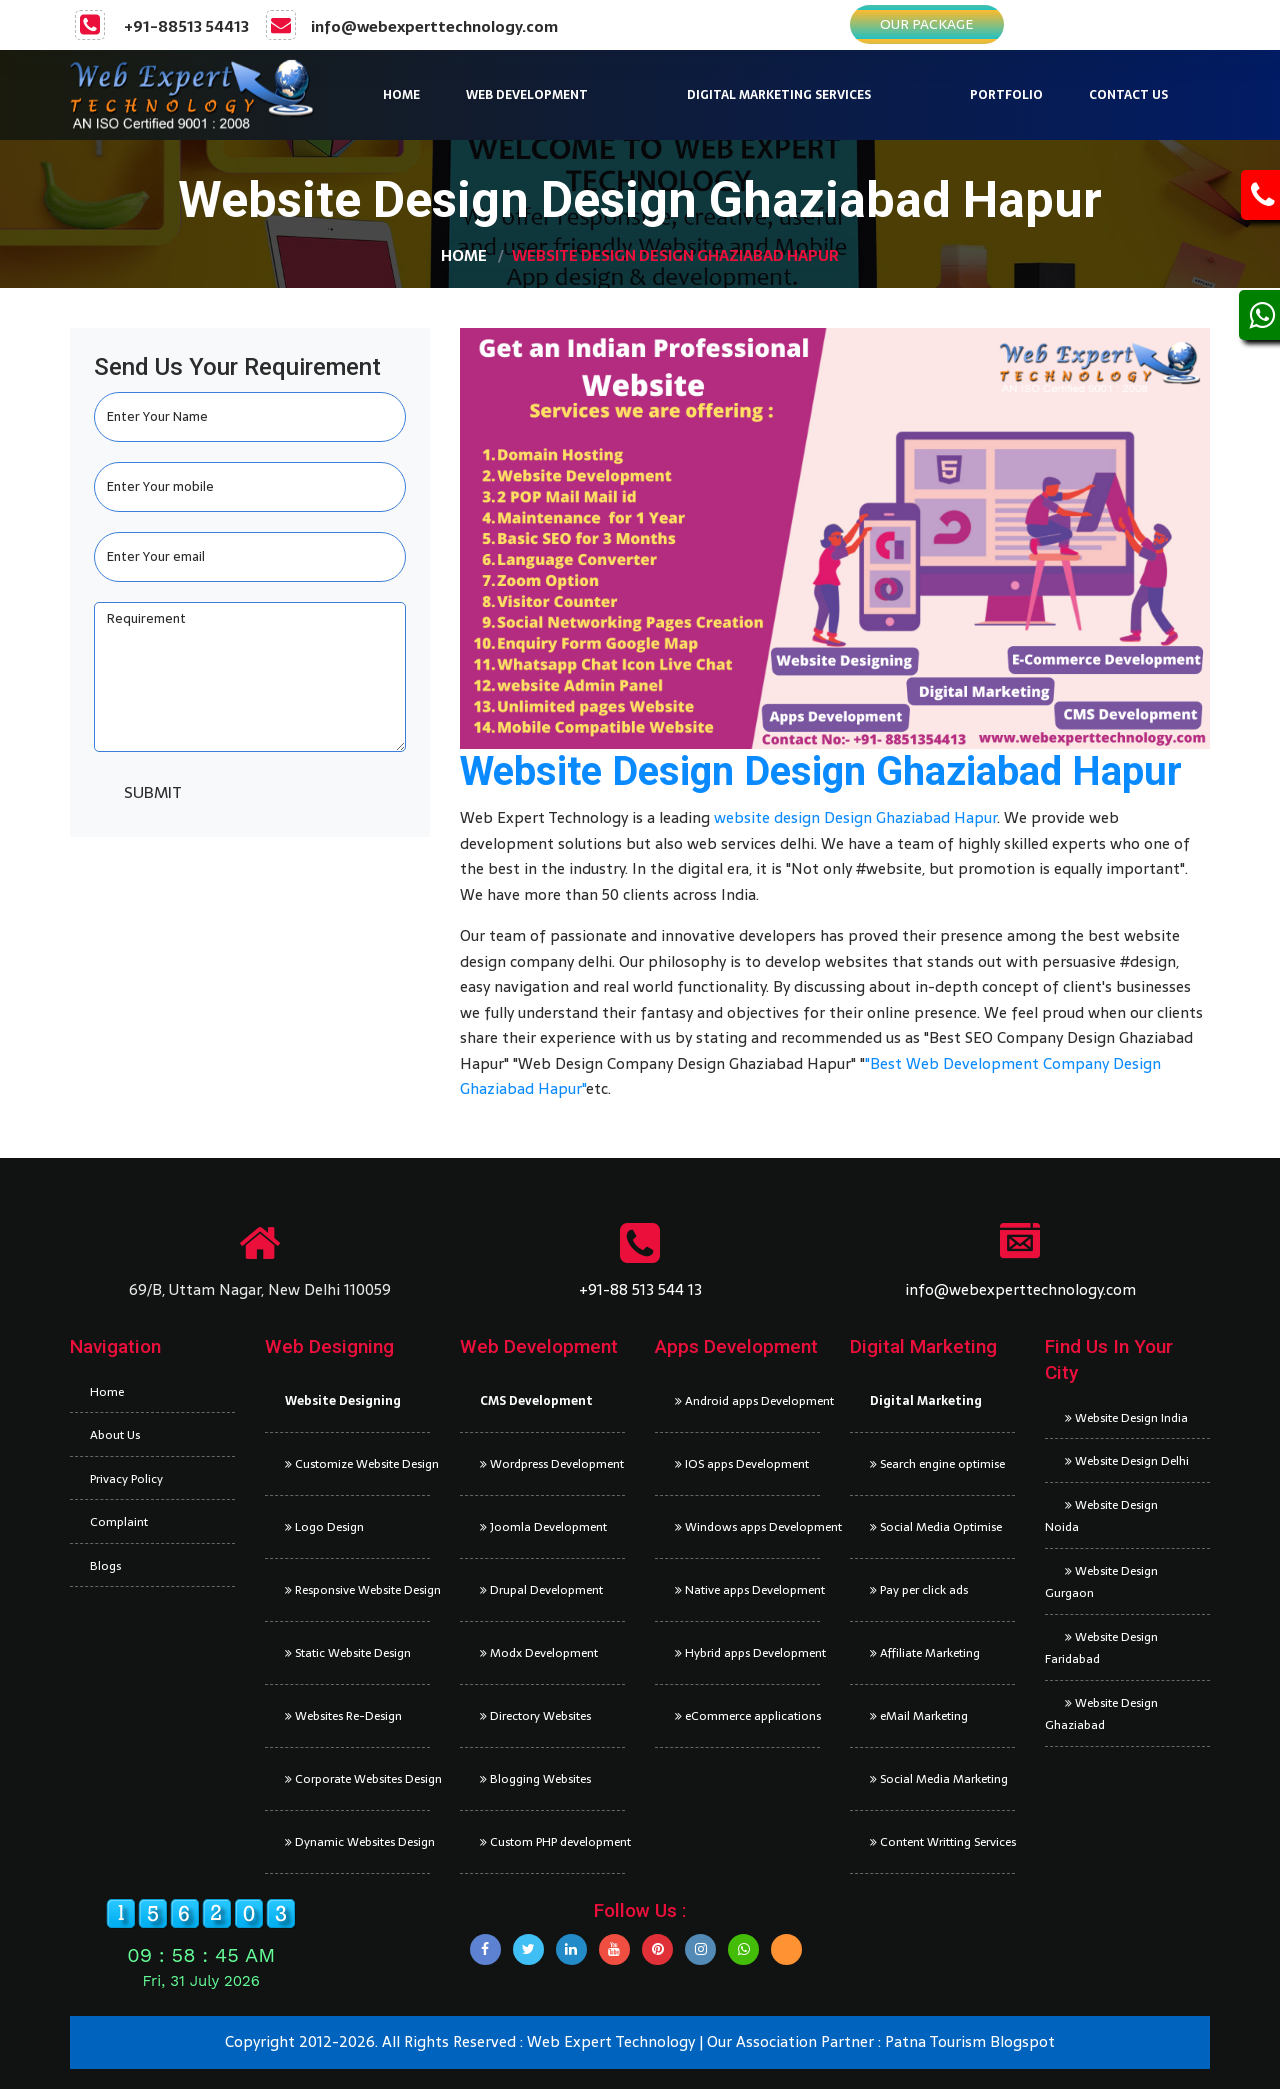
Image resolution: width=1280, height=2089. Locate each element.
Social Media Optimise (936, 1527)
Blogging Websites (535, 1779)
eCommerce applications (747, 1716)
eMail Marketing (919, 1716)
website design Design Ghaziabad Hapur (855, 817)
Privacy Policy (126, 1479)
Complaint (119, 1522)
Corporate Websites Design (357, 1779)
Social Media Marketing (939, 1779)
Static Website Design (348, 1653)
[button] (574, 95)
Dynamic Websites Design (357, 1842)
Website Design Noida (1101, 1516)
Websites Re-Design (343, 1716)
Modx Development (539, 1653)
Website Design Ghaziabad (1101, 1714)
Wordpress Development (552, 1464)
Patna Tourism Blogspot (970, 2041)
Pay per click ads (919, 1590)
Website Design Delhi (1127, 1461)
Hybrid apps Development (747, 1653)
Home (464, 255)
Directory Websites (535, 1716)
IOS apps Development (742, 1464)
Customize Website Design (357, 1464)
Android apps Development (747, 1401)
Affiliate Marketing (925, 1653)
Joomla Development (543, 1527)
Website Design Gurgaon (1101, 1582)
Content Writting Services (942, 1842)
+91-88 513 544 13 (640, 1289)
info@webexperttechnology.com (434, 26)
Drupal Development (541, 1590)
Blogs (105, 1566)
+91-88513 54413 (186, 26)
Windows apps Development (747, 1527)
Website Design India (1126, 1418)
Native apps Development (747, 1590)
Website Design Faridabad (1101, 1648)
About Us (115, 1435)
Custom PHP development (552, 1842)
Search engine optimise (937, 1464)
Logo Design (324, 1527)
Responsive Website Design (357, 1590)
